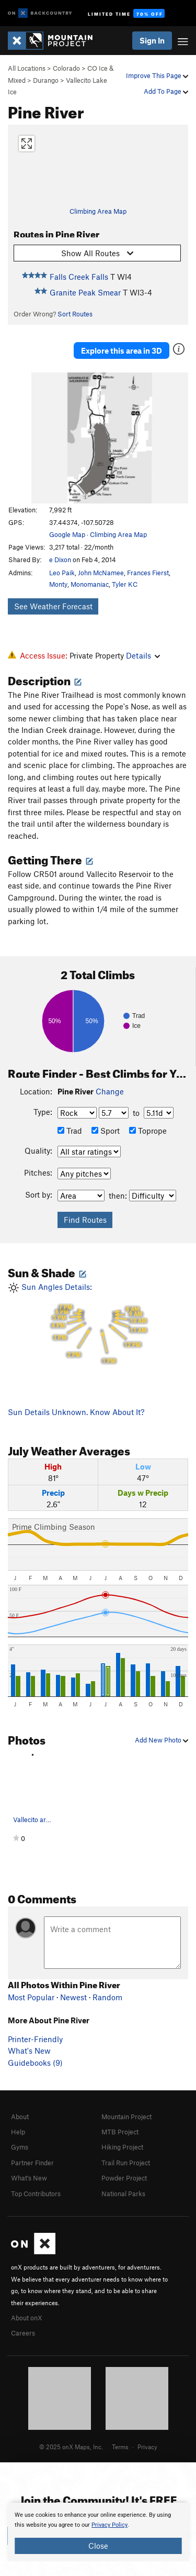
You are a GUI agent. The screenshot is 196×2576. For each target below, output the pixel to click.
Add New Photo (161, 1740)
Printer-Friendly (35, 2039)
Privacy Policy (109, 2525)
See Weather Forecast (53, 606)
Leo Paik (62, 572)
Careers (23, 2333)
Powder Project (124, 2178)
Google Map (67, 534)
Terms (120, 2446)
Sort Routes (75, 314)
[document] (98, 2532)
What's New (29, 2050)
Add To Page (166, 91)
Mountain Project (126, 2116)
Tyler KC (124, 584)
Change (110, 1091)
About (20, 2116)
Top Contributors (36, 2193)
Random (107, 1997)
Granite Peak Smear (85, 292)
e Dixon (60, 559)
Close (98, 2545)
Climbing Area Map (98, 211)
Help (18, 2132)
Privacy (147, 2446)
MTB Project (120, 2132)
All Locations (26, 68)
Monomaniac (90, 584)
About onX (26, 2318)
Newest (73, 1997)
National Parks (123, 2193)
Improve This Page (157, 75)
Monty (58, 584)
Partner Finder (32, 2162)
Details (143, 655)
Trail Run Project (125, 2162)
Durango (46, 80)
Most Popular (31, 1997)
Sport (105, 1130)
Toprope (148, 1130)
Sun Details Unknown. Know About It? (76, 1412)
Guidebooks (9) (35, 2062)
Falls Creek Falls (79, 276)
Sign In (152, 40)
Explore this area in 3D (121, 350)
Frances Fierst (148, 572)
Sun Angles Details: (98, 1323)
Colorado (66, 68)
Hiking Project (122, 2147)
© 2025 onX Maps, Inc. (71, 2446)
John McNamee (101, 572)
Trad (69, 1130)
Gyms (19, 2147)
